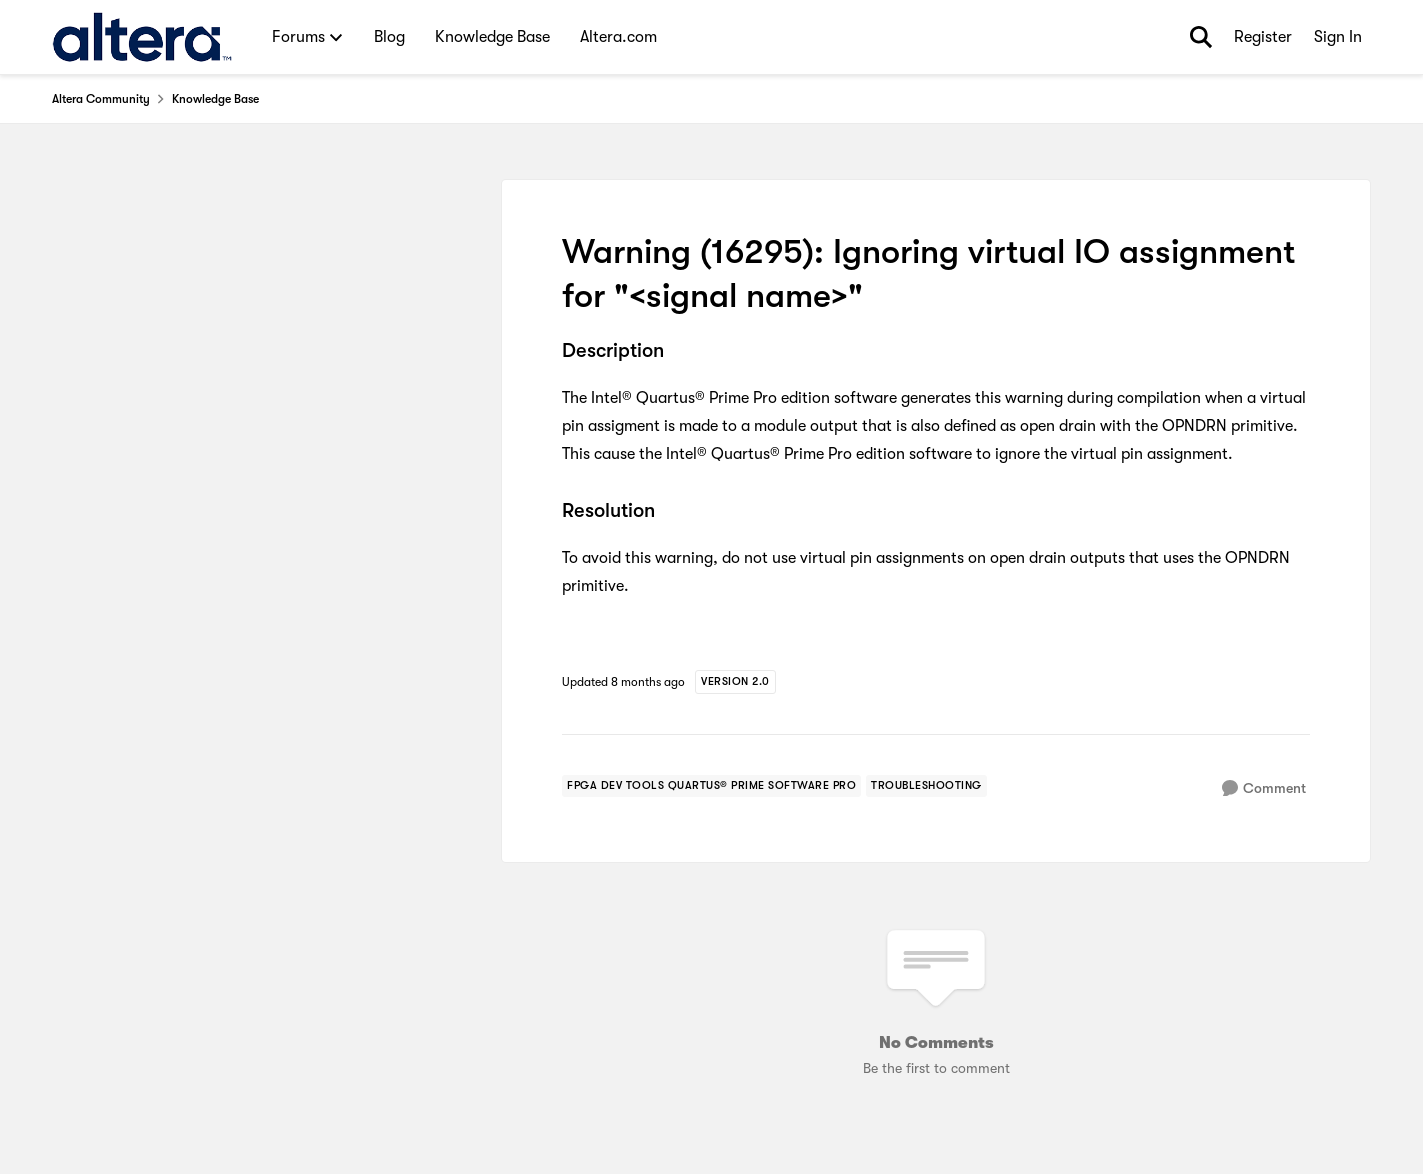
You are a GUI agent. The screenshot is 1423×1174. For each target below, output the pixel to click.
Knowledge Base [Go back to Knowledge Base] (215, 99)
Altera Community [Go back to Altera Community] (101, 99)
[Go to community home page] (142, 37)
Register (1263, 37)
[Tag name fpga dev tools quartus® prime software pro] (711, 786)
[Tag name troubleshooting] (926, 786)
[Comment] (1264, 788)
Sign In (1338, 37)
